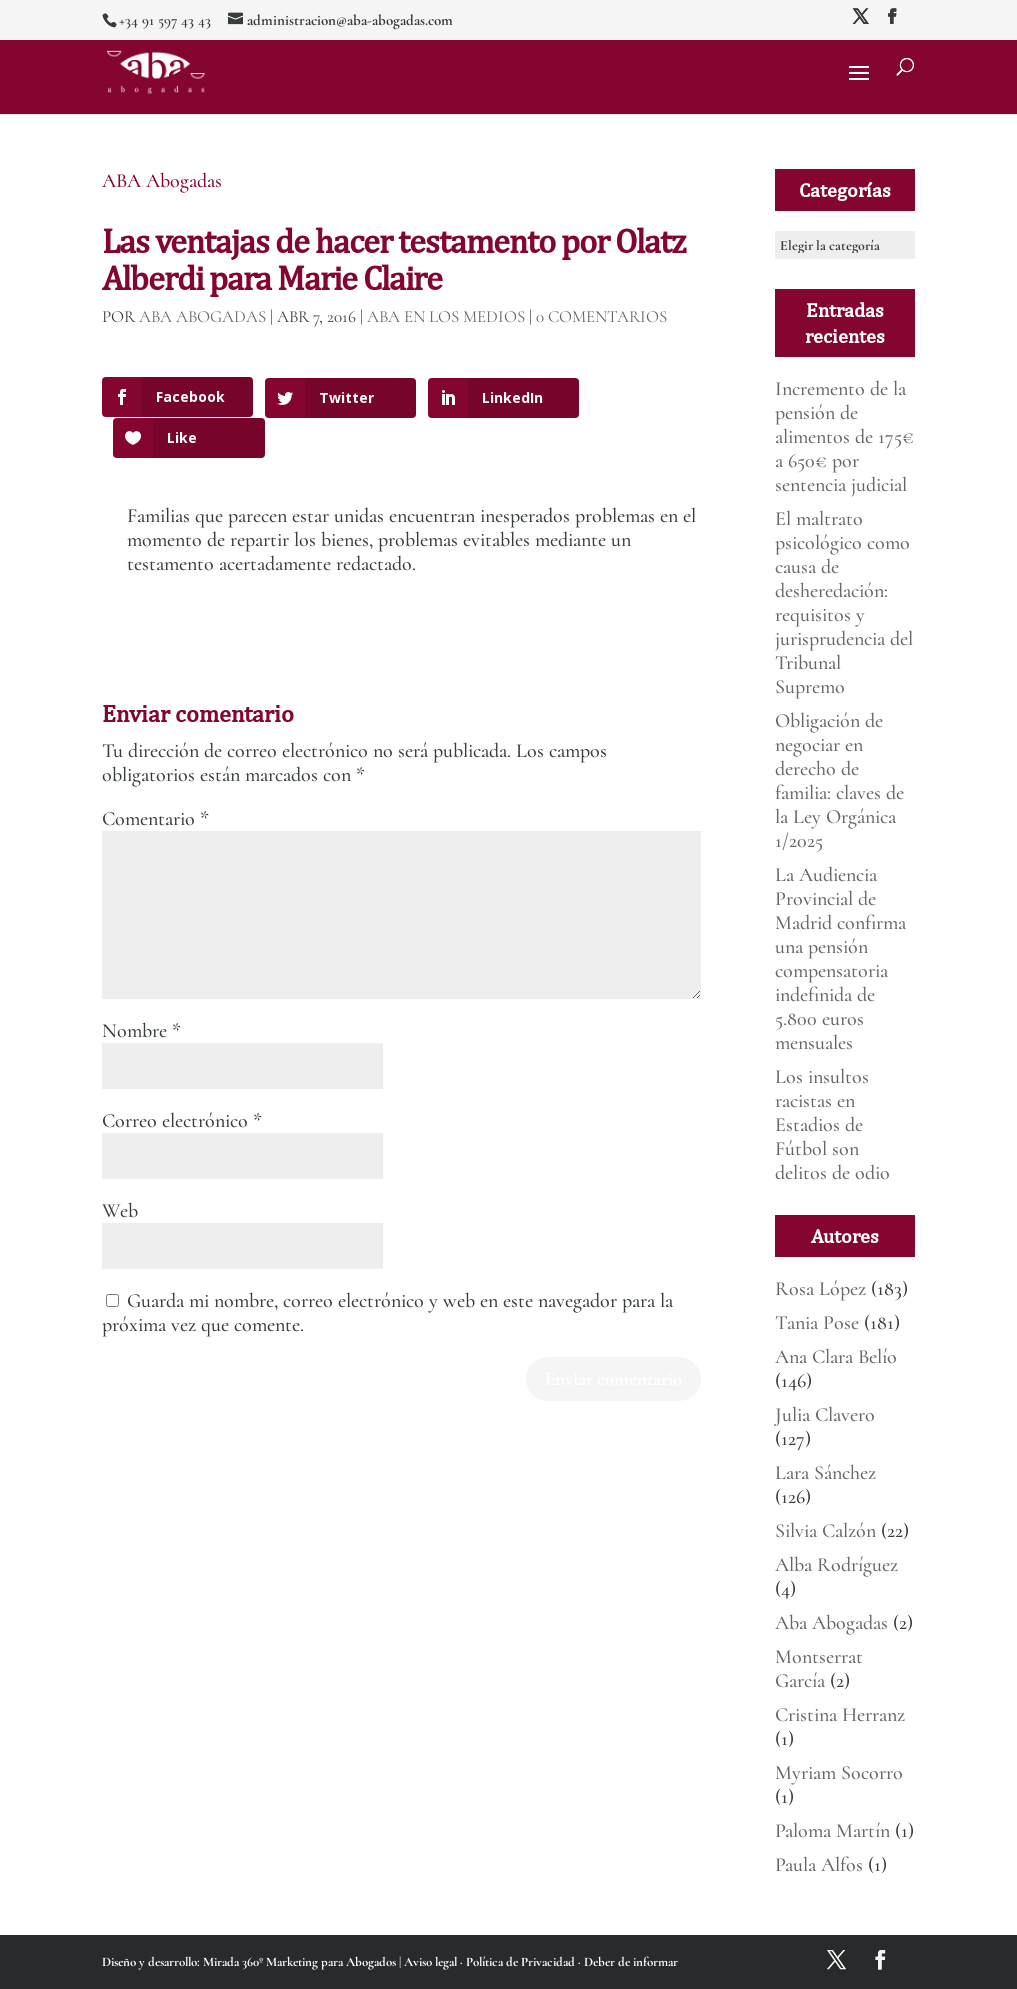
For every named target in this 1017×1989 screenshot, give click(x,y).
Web (120, 1182)
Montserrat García (819, 1669)
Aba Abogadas (831, 1623)
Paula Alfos (819, 1865)
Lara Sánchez (825, 1473)
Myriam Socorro (839, 1773)
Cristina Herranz (840, 1715)
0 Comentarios (601, 316)
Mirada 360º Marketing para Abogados (301, 1962)
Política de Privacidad (522, 1962)
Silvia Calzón (825, 1531)
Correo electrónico (182, 1092)
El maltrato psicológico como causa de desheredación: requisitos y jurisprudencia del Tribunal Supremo (844, 603)
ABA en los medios (446, 316)
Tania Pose (817, 1323)
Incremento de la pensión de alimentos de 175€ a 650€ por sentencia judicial (844, 437)
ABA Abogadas (162, 181)
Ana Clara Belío (836, 1357)
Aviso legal (432, 1962)
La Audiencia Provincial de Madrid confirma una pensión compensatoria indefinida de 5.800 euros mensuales (840, 959)
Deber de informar (631, 1962)
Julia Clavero (825, 1415)
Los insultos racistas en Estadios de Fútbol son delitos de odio (832, 1125)
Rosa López (820, 1289)
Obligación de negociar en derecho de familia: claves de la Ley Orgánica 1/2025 (839, 781)
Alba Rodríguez (836, 1565)
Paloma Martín (832, 1831)
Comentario (155, 790)
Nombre (141, 1002)
